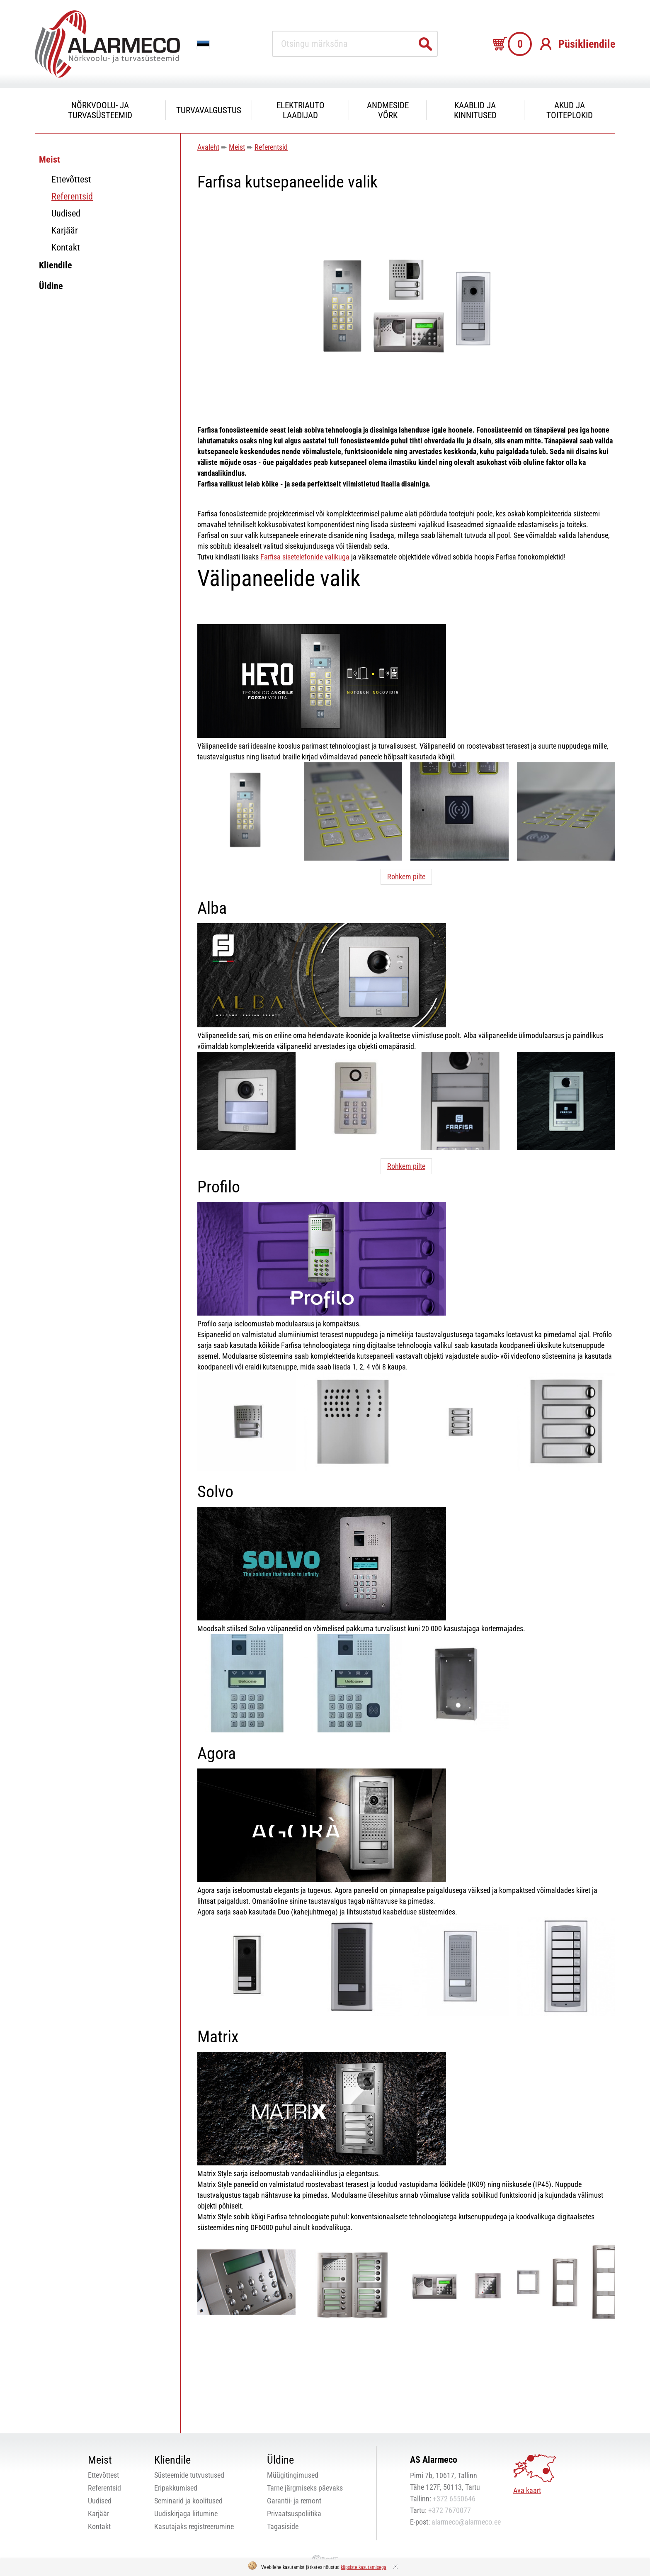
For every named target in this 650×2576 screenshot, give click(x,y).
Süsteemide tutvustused (189, 2475)
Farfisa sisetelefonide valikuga (304, 556)
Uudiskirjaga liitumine (186, 2513)
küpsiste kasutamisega (363, 2567)
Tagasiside (282, 2526)
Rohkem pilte (406, 876)
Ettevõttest (71, 179)
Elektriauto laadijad (300, 110)
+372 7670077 (449, 2510)
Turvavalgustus (208, 110)
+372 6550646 (454, 2498)
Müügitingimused (292, 2475)
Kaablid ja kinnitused (475, 110)
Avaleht (208, 147)
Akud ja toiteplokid (569, 110)
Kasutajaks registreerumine (194, 2526)
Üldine (51, 286)
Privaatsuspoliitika (294, 2513)
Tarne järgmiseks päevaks (305, 2488)
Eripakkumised (175, 2488)
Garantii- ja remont (294, 2500)
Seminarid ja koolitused (188, 2500)
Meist (49, 159)
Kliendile (55, 265)
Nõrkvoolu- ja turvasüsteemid (100, 110)
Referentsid (72, 196)
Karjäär (64, 230)
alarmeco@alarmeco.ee (466, 2522)
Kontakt (65, 247)
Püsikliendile (586, 44)
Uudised (65, 213)
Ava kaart (527, 2490)
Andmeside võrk (388, 110)
